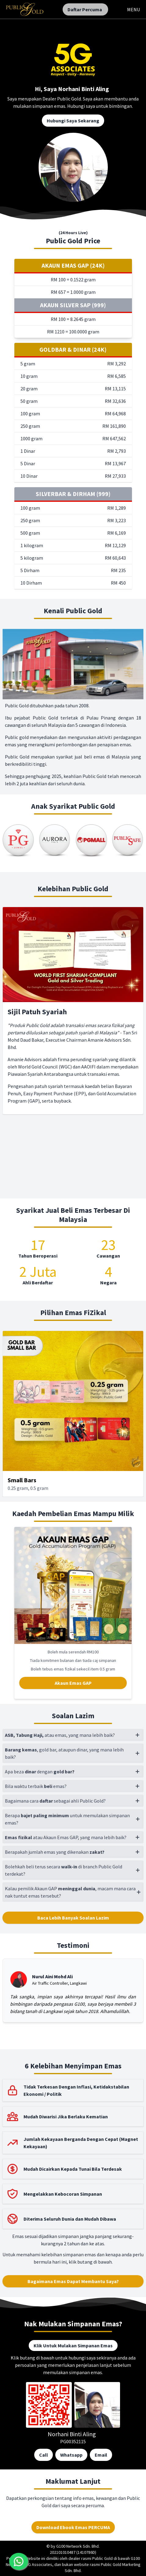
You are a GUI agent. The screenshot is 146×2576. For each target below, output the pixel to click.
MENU (133, 9)
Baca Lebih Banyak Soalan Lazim (73, 1918)
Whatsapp (71, 2455)
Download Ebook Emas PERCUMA (73, 2527)
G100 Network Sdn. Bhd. (78, 2546)
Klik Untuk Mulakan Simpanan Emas (73, 2345)
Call (43, 2455)
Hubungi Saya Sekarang (73, 121)
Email (101, 2455)
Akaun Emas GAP (73, 1683)
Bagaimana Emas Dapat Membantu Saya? (73, 2281)
